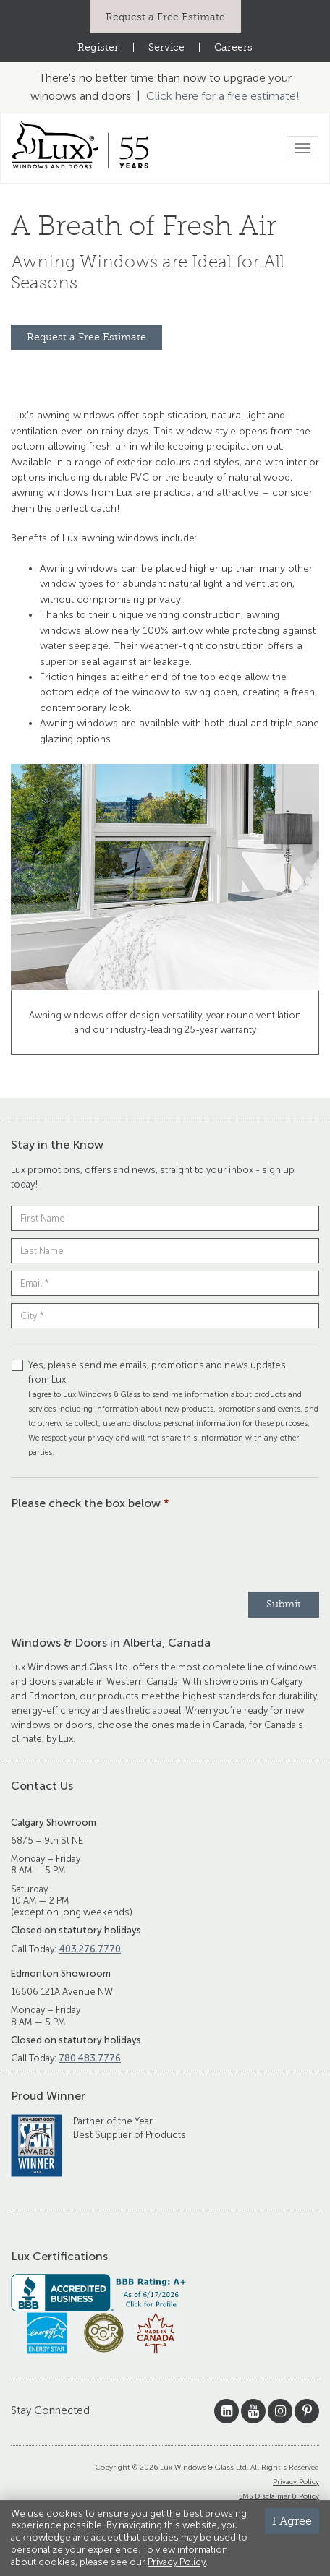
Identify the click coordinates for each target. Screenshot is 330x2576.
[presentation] (121, 1549)
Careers (233, 47)
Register (98, 47)
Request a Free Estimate (165, 17)
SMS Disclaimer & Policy (279, 2496)
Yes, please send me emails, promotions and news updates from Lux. (165, 1408)
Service (166, 47)
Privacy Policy (296, 2482)
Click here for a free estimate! (223, 96)
